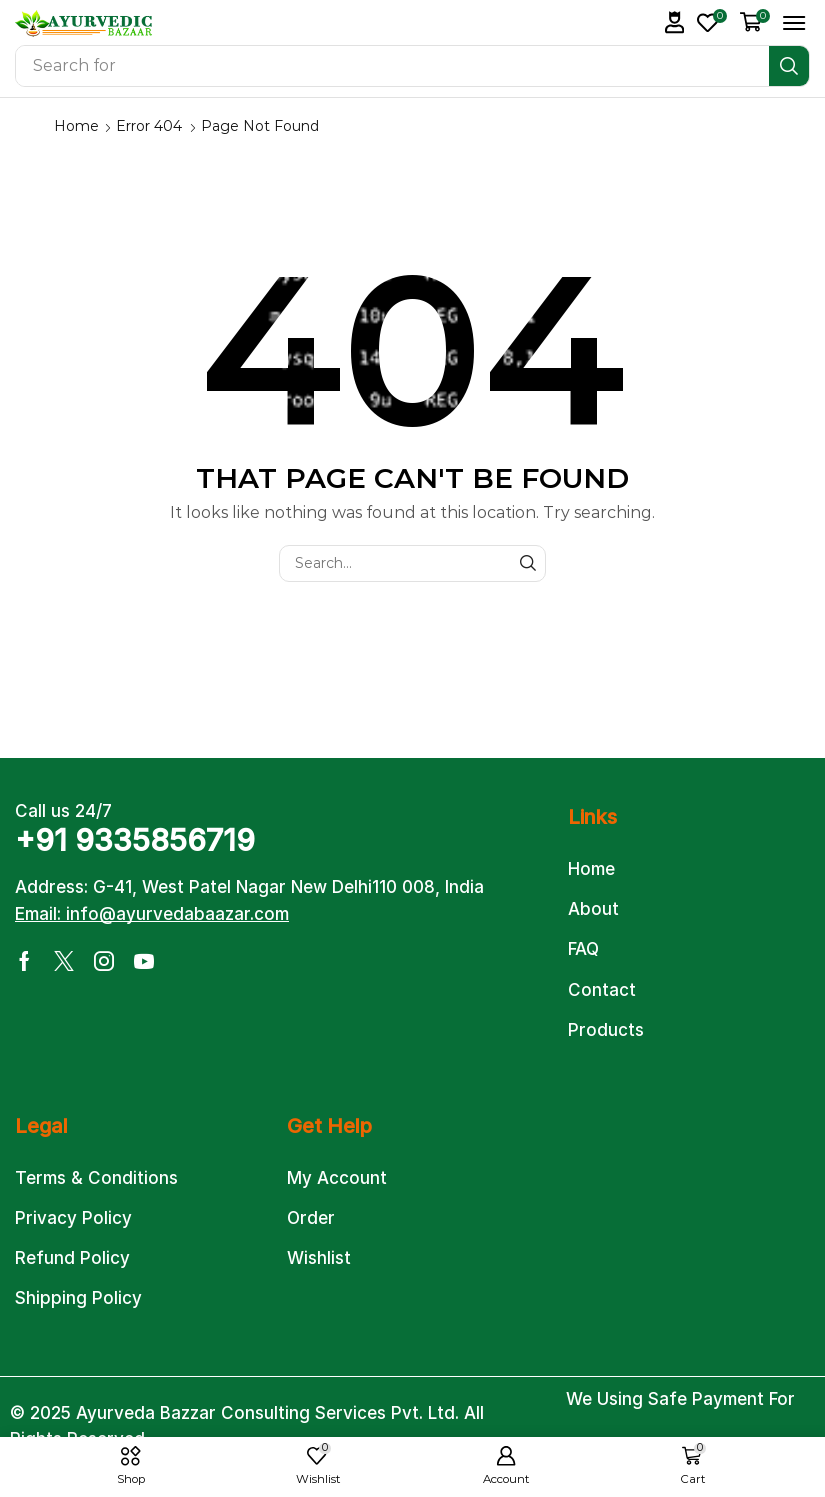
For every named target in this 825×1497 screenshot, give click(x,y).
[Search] (789, 66)
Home (76, 126)
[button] (675, 22)
